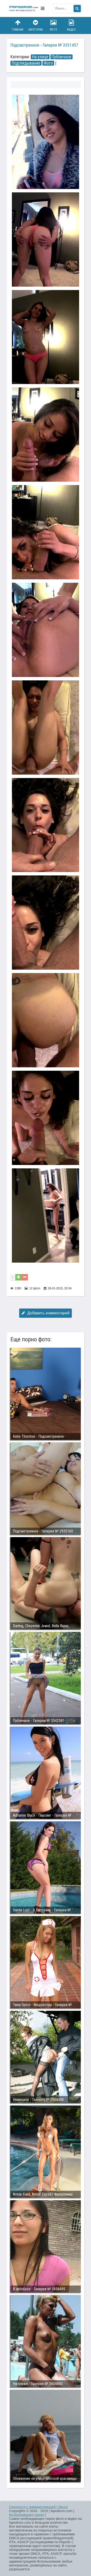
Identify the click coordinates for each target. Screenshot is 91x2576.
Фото (53, 25)
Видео (71, 25)
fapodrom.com (23, 8)
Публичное (61, 56)
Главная (17, 25)
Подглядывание (26, 63)
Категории (35, 25)
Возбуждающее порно (26, 2515)
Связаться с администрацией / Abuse (38, 2507)
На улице (40, 56)
